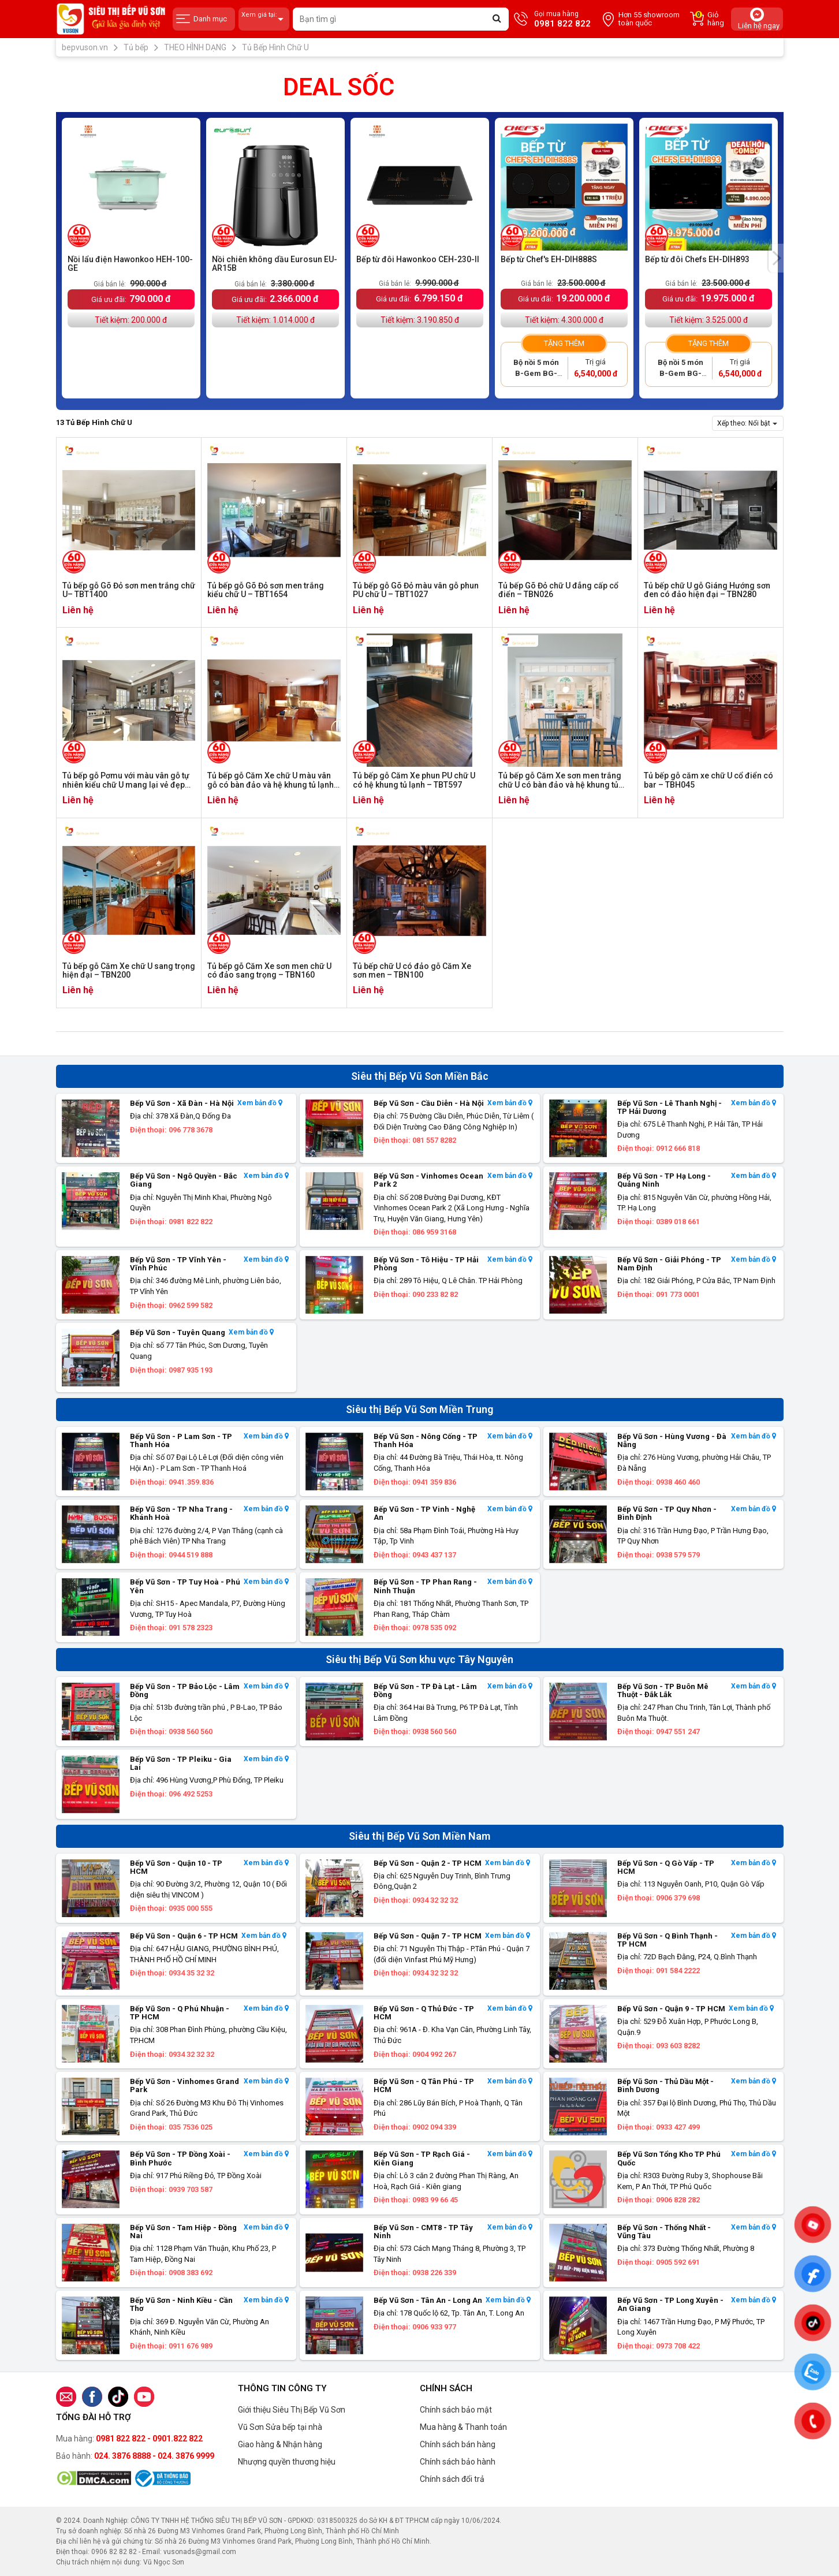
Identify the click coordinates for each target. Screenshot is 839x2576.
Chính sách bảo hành (457, 2461)
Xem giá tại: (263, 19)
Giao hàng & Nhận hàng (280, 2444)
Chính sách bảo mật (456, 2409)
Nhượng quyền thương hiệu (286, 2461)
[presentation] (776, 258)
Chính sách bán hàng (457, 2444)
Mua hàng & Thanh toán (463, 2427)
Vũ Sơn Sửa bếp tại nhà (280, 2427)
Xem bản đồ (259, 1103)
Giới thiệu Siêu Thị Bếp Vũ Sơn (291, 2409)
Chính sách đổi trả (452, 2479)
